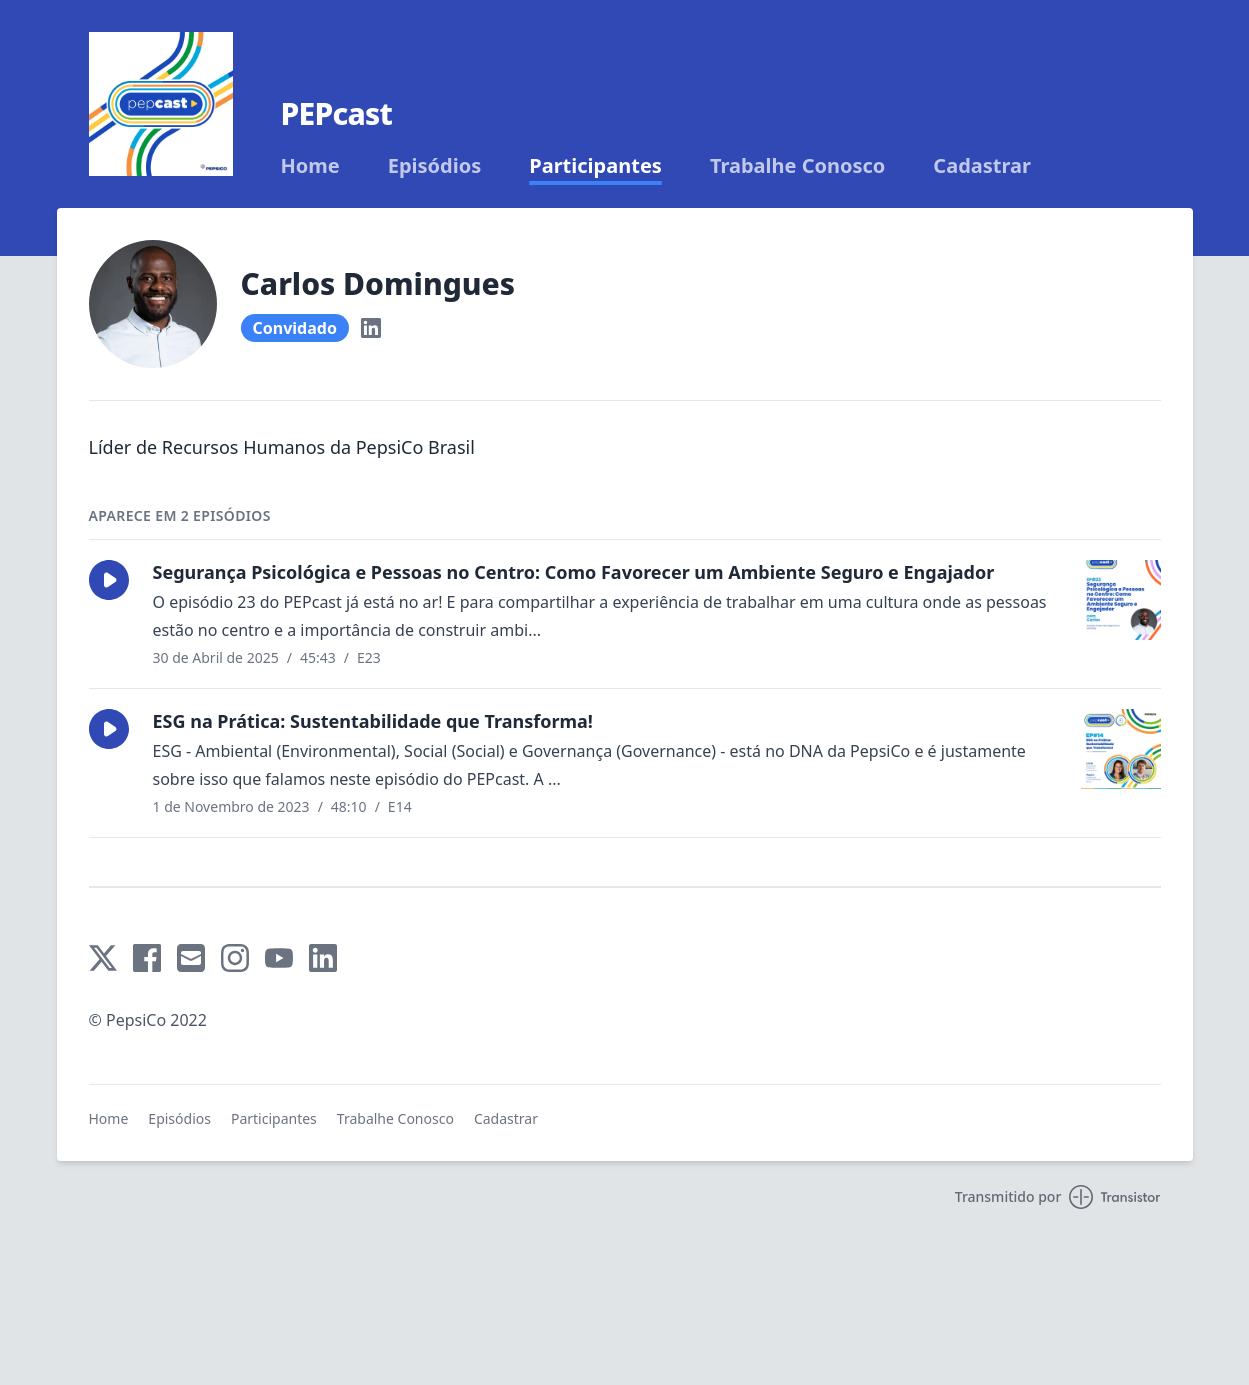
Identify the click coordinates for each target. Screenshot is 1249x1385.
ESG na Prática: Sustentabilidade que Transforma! (373, 721)
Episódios (435, 166)
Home (310, 166)
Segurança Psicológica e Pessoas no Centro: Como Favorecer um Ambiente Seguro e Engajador (574, 572)
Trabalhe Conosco (797, 166)
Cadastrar (982, 166)
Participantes (595, 166)
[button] (109, 580)
